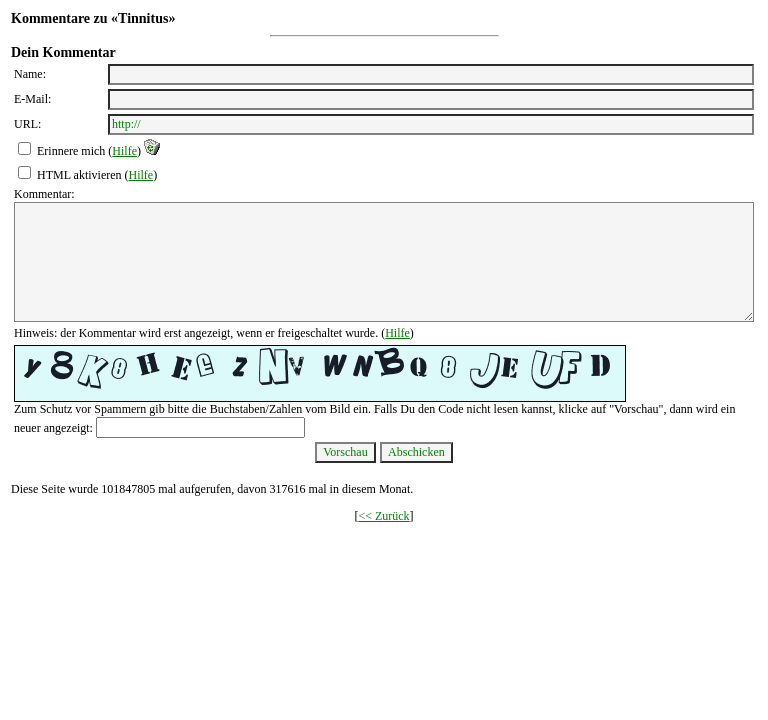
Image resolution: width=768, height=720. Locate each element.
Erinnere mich (71, 151)
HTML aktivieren (79, 175)
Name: (30, 74)
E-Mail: (32, 99)
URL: (27, 124)
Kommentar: (44, 194)
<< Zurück (383, 516)
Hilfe (124, 151)
